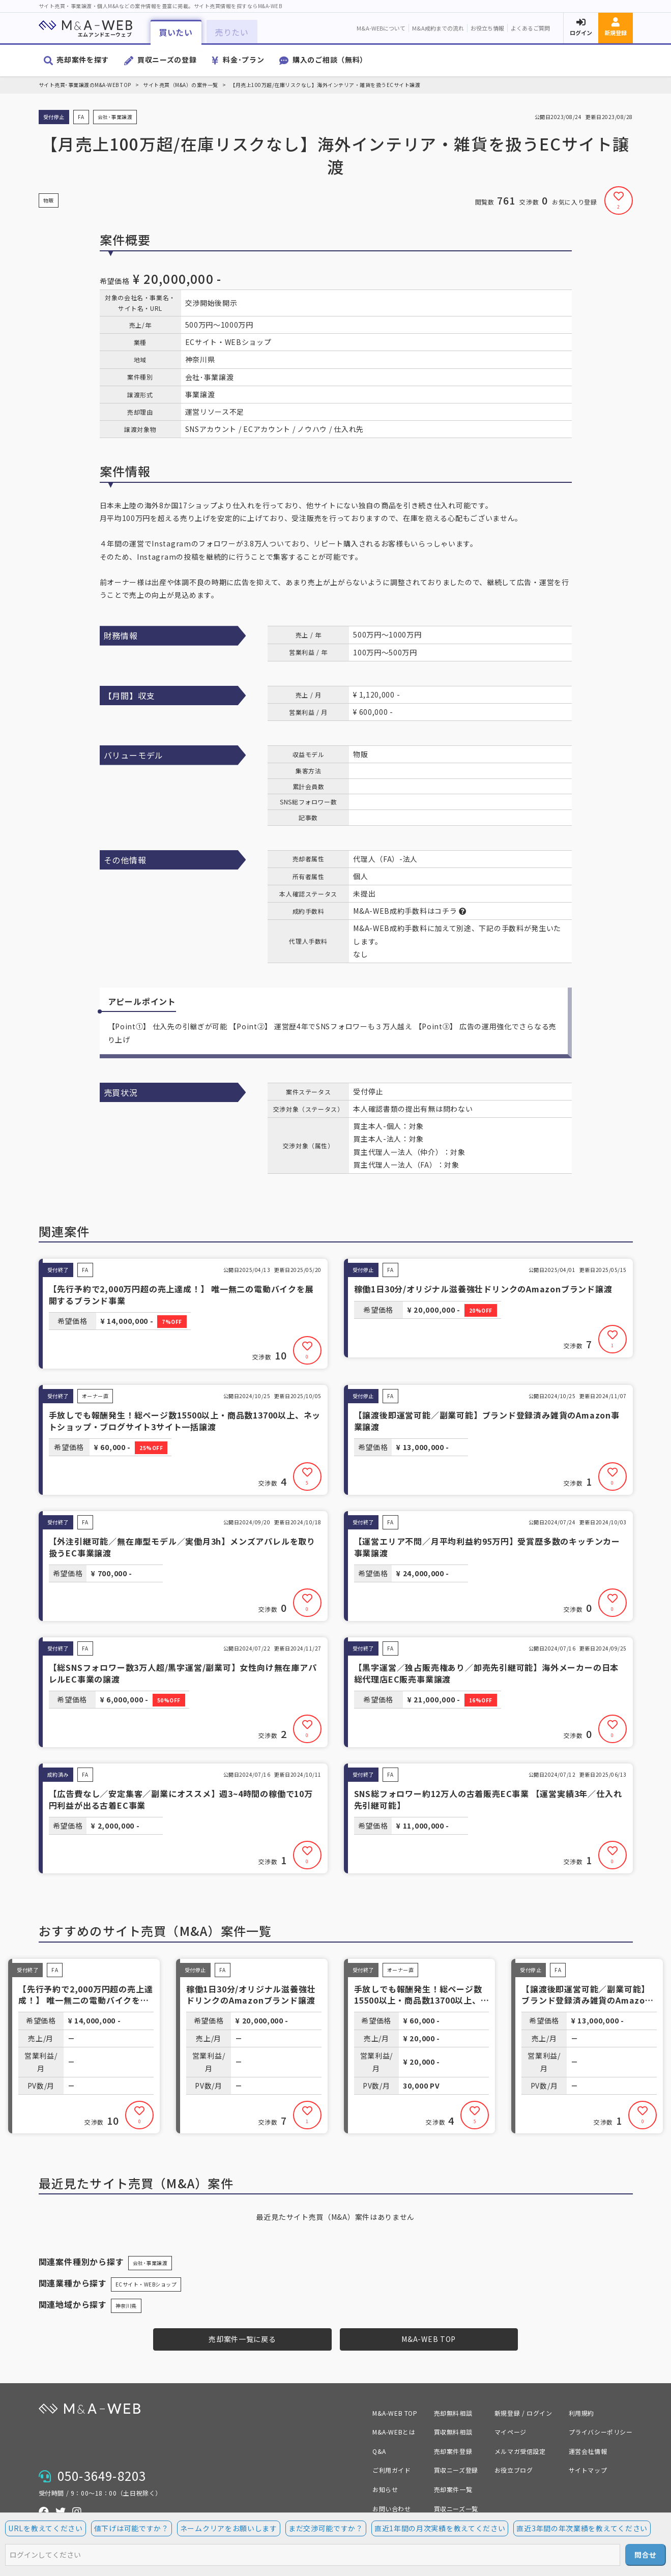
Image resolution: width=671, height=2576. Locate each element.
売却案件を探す (82, 59)
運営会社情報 (588, 2451)
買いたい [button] (176, 32)
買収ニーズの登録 (167, 59)
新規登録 (615, 32)
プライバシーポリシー (601, 2431)
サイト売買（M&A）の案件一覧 (180, 85)
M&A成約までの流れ (438, 28)
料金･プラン (243, 59)
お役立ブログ (513, 2470)
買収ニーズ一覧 (456, 2508)
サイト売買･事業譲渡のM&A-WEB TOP (85, 85)
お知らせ (385, 2489)
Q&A (379, 2451)
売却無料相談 (453, 2413)
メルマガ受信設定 (520, 2451)
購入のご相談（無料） (330, 59)
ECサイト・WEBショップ (146, 2284)
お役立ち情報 (487, 28)
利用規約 (581, 2413)
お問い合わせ (391, 2508)
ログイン (581, 32)
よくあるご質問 (530, 28)
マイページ (510, 2431)
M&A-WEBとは (393, 2431)
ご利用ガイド (391, 2470)
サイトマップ (588, 2470)
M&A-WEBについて (381, 28)
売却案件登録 (453, 2451)
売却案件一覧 (453, 2489)
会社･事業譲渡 (150, 2263)
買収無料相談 (453, 2431)
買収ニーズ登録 (456, 2470)
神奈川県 (126, 2305)
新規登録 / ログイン (523, 2413)
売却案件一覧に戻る (242, 2339)
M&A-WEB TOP (428, 2339)
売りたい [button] (232, 32)
